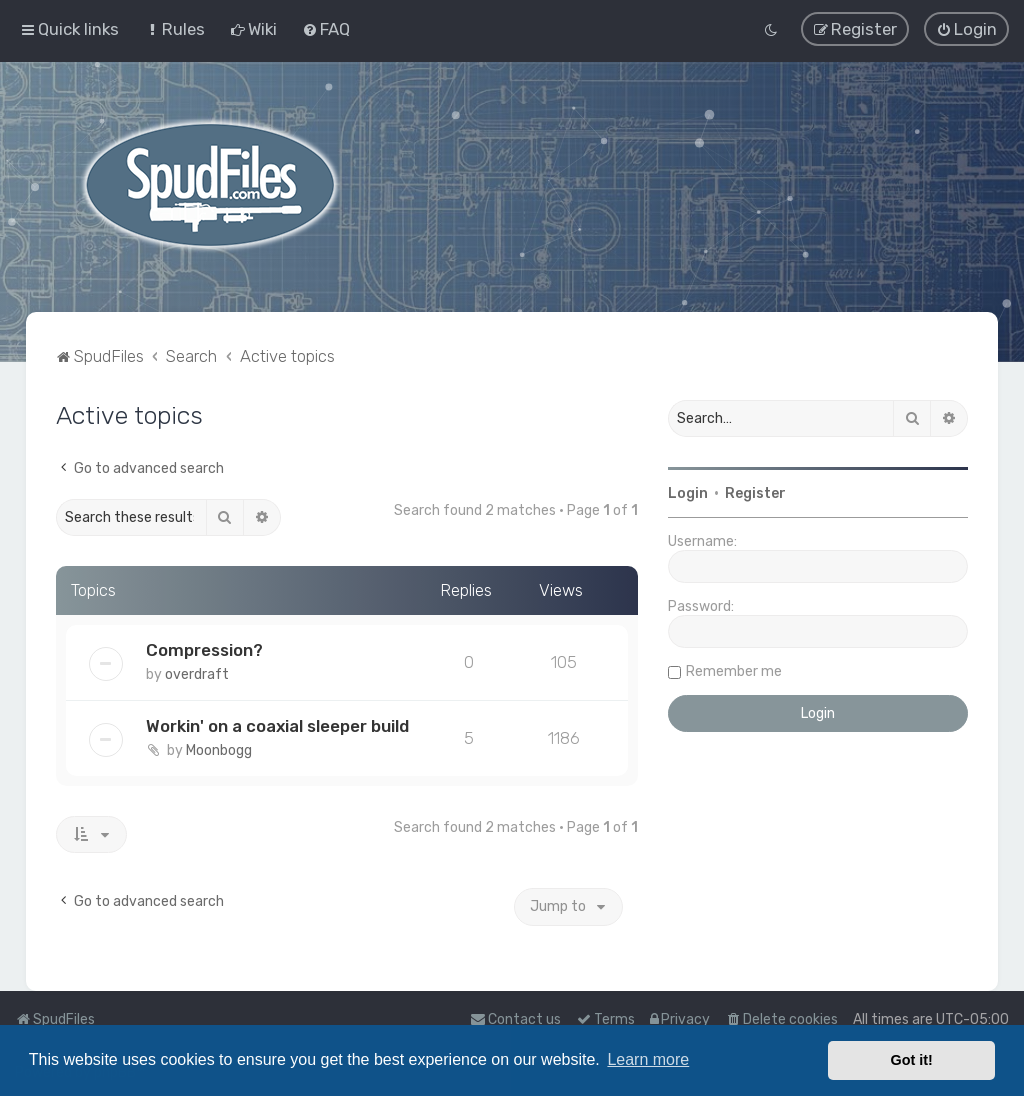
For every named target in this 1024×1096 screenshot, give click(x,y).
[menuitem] (174, 29)
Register (755, 491)
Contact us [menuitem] (515, 1019)
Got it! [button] (912, 1060)
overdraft (197, 672)
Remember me (734, 669)
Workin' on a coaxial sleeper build (277, 724)
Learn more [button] (648, 1059)
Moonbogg (219, 748)
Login (688, 491)
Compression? (204, 648)
